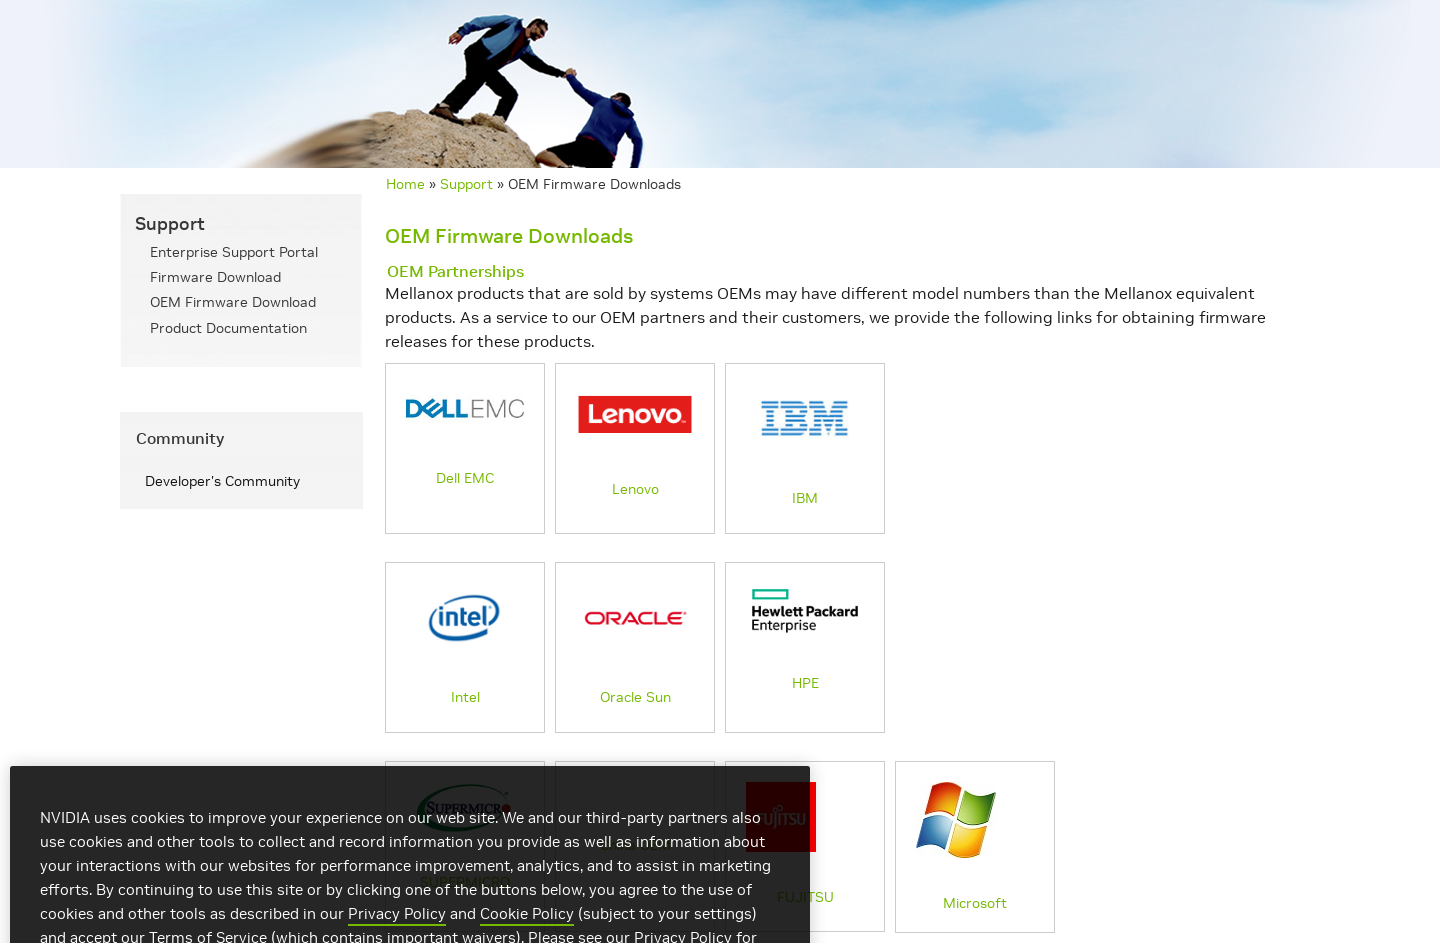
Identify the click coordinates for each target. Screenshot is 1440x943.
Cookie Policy (527, 928)
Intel (465, 645)
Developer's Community (222, 481)
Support (466, 184)
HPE (805, 638)
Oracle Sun (635, 645)
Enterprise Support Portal (234, 252)
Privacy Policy (397, 928)
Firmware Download (215, 277)
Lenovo (635, 441)
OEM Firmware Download (233, 302)
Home (405, 184)
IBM (805, 446)
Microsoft (961, 847)
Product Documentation (228, 328)
